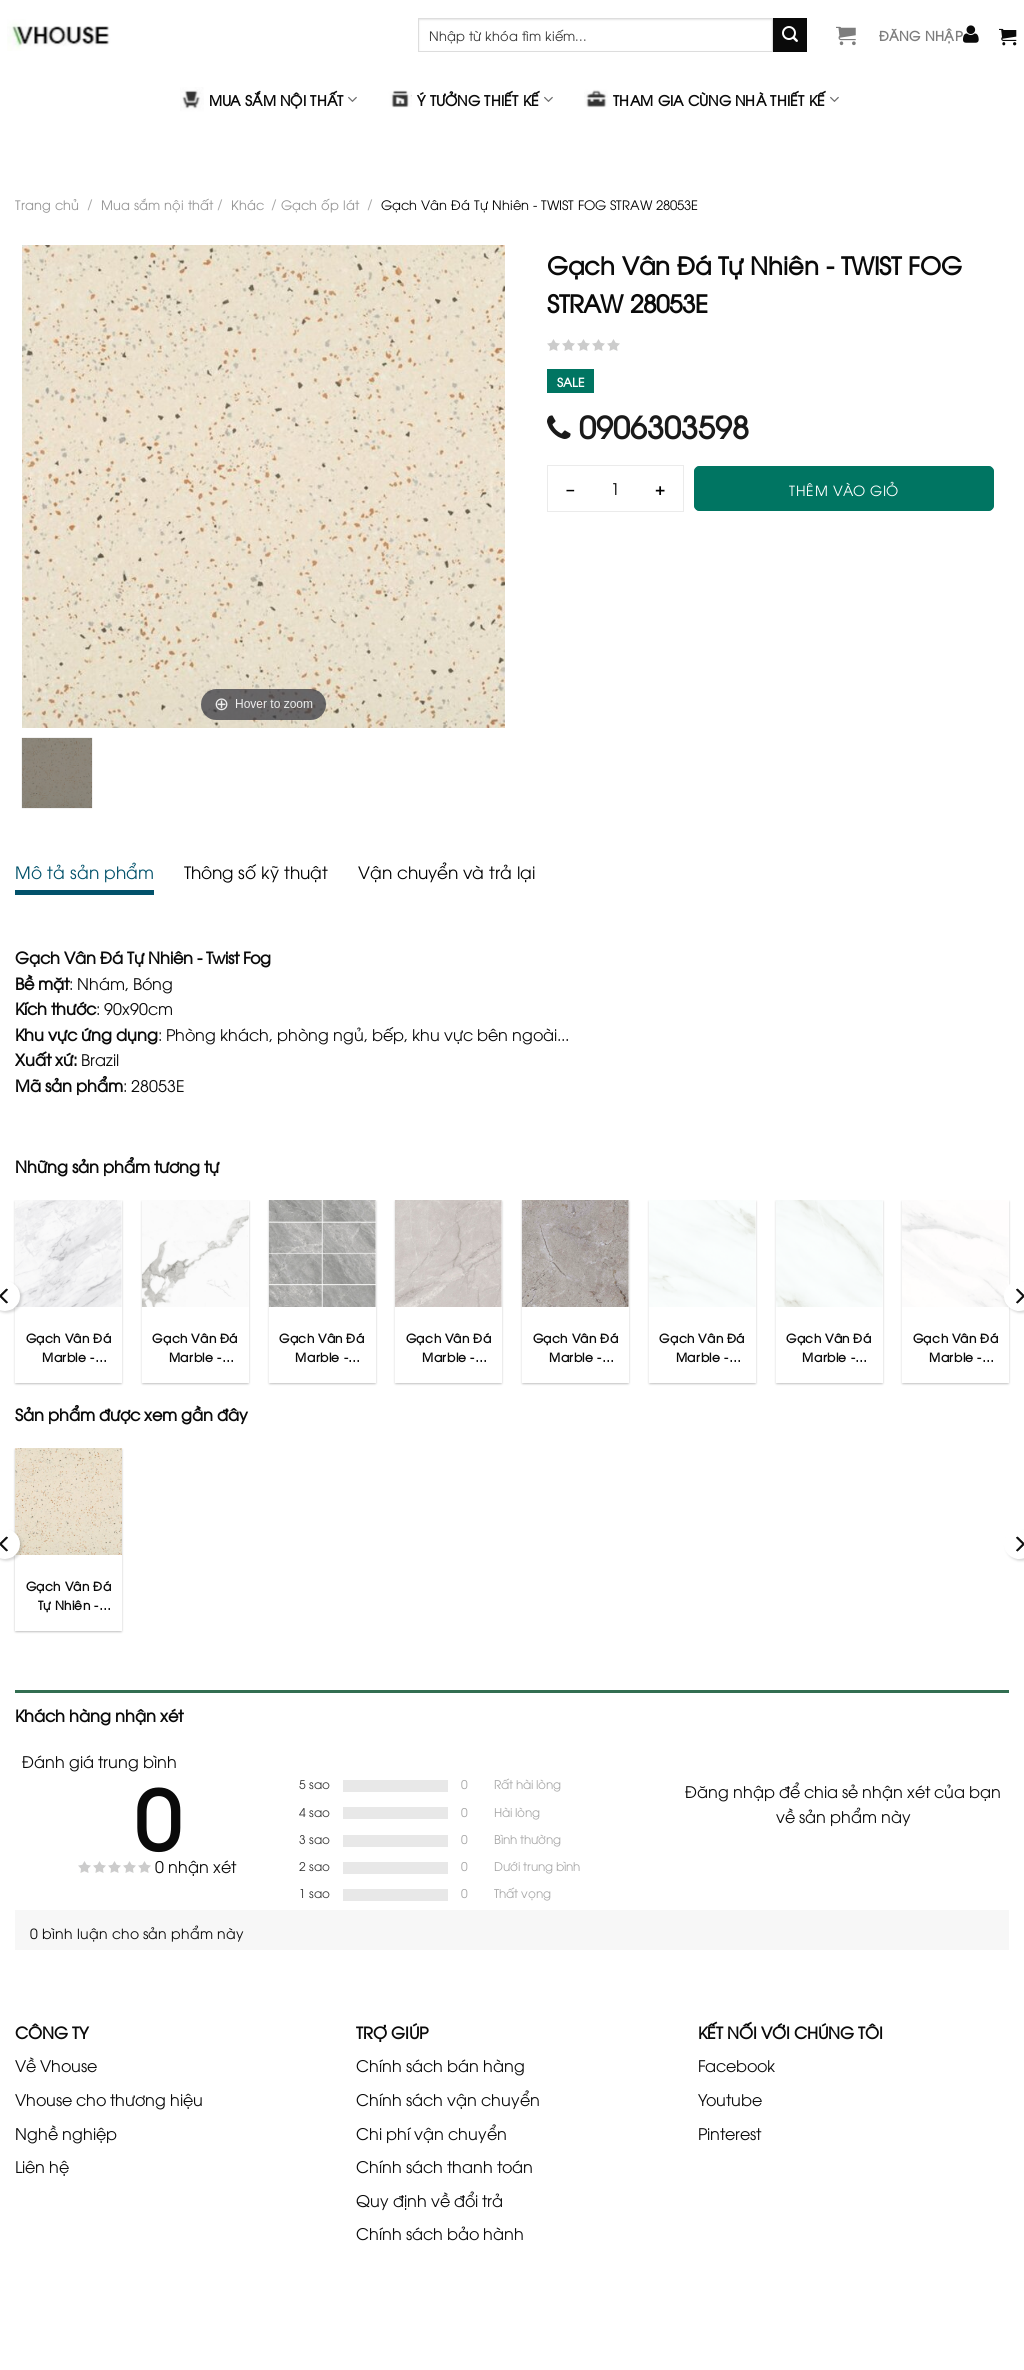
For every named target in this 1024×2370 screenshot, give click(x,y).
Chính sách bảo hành (440, 2233)
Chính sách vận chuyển (448, 2099)
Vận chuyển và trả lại (446, 871)
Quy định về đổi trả (429, 2200)
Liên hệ (42, 2166)
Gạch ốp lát (320, 204)
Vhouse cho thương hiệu (109, 2099)
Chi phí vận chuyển (431, 2133)
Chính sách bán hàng (440, 2065)
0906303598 (648, 425)
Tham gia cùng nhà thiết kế (711, 99)
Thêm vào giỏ (843, 489)
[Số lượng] (615, 488)
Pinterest (729, 2133)
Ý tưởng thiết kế (470, 99)
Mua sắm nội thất (268, 99)
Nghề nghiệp (66, 2133)
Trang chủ (47, 204)
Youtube (730, 2099)
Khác (247, 204)
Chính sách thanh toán (444, 2166)
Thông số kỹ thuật (256, 871)
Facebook (736, 2065)
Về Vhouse (56, 2065)
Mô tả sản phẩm (84, 871)
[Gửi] (790, 35)
